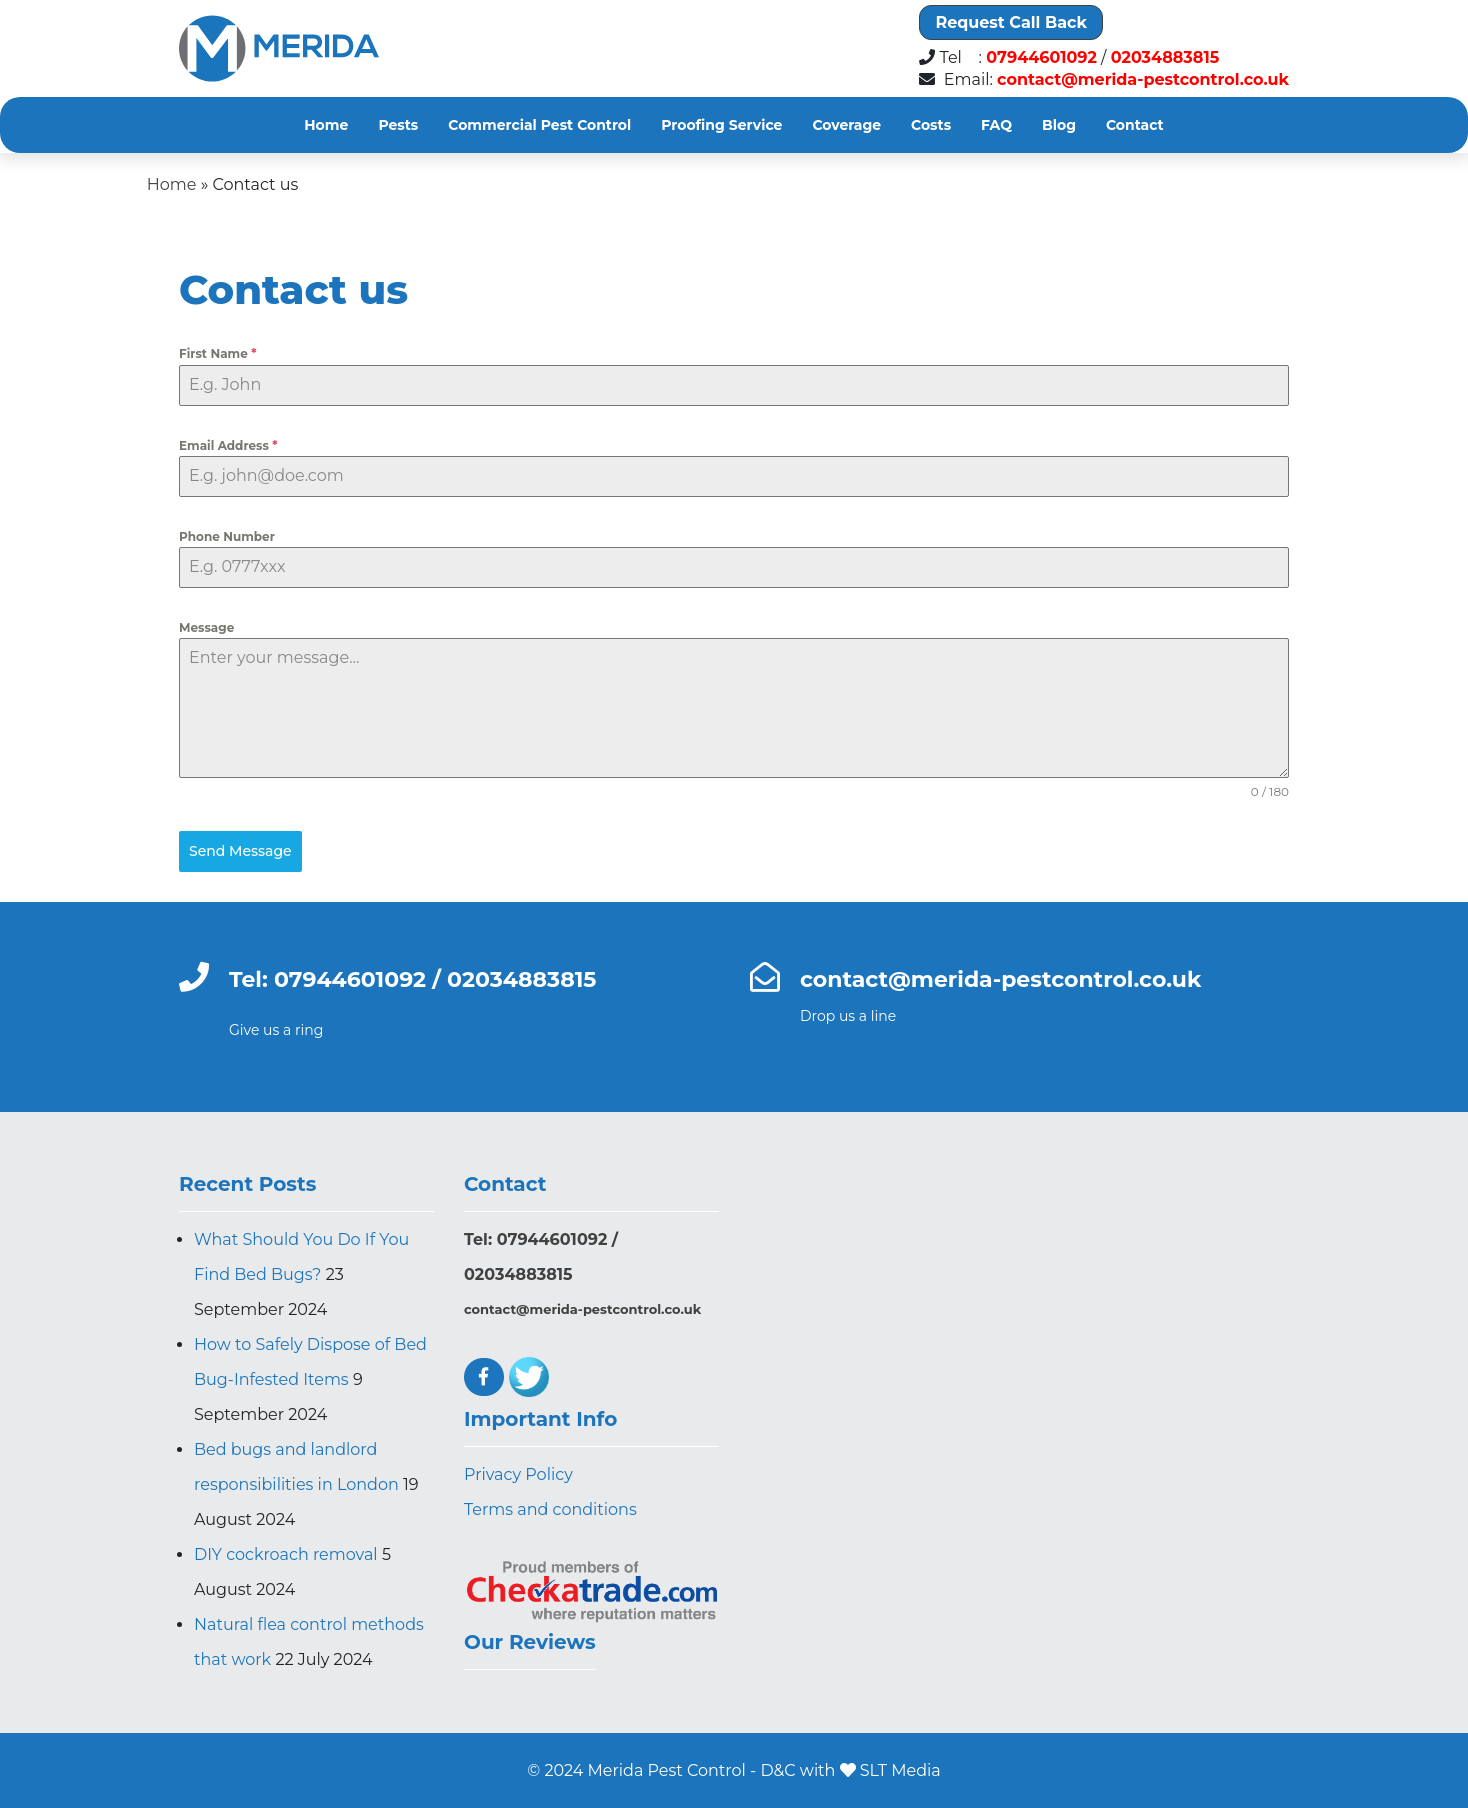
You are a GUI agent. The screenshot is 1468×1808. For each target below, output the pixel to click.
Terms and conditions (550, 1509)
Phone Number (227, 536)
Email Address (228, 445)
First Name (217, 353)
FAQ (996, 125)
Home (326, 125)
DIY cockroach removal (286, 1554)
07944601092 (1041, 58)
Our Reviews (530, 1642)
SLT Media (900, 1770)
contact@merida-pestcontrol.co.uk (1143, 80)
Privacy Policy (518, 1474)
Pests (398, 125)
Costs (931, 125)
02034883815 (1165, 58)
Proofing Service (721, 125)
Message (206, 627)
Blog (1059, 125)
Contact (1135, 125)
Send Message (240, 851)
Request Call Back (1011, 22)
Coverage (846, 125)
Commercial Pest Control (539, 125)
